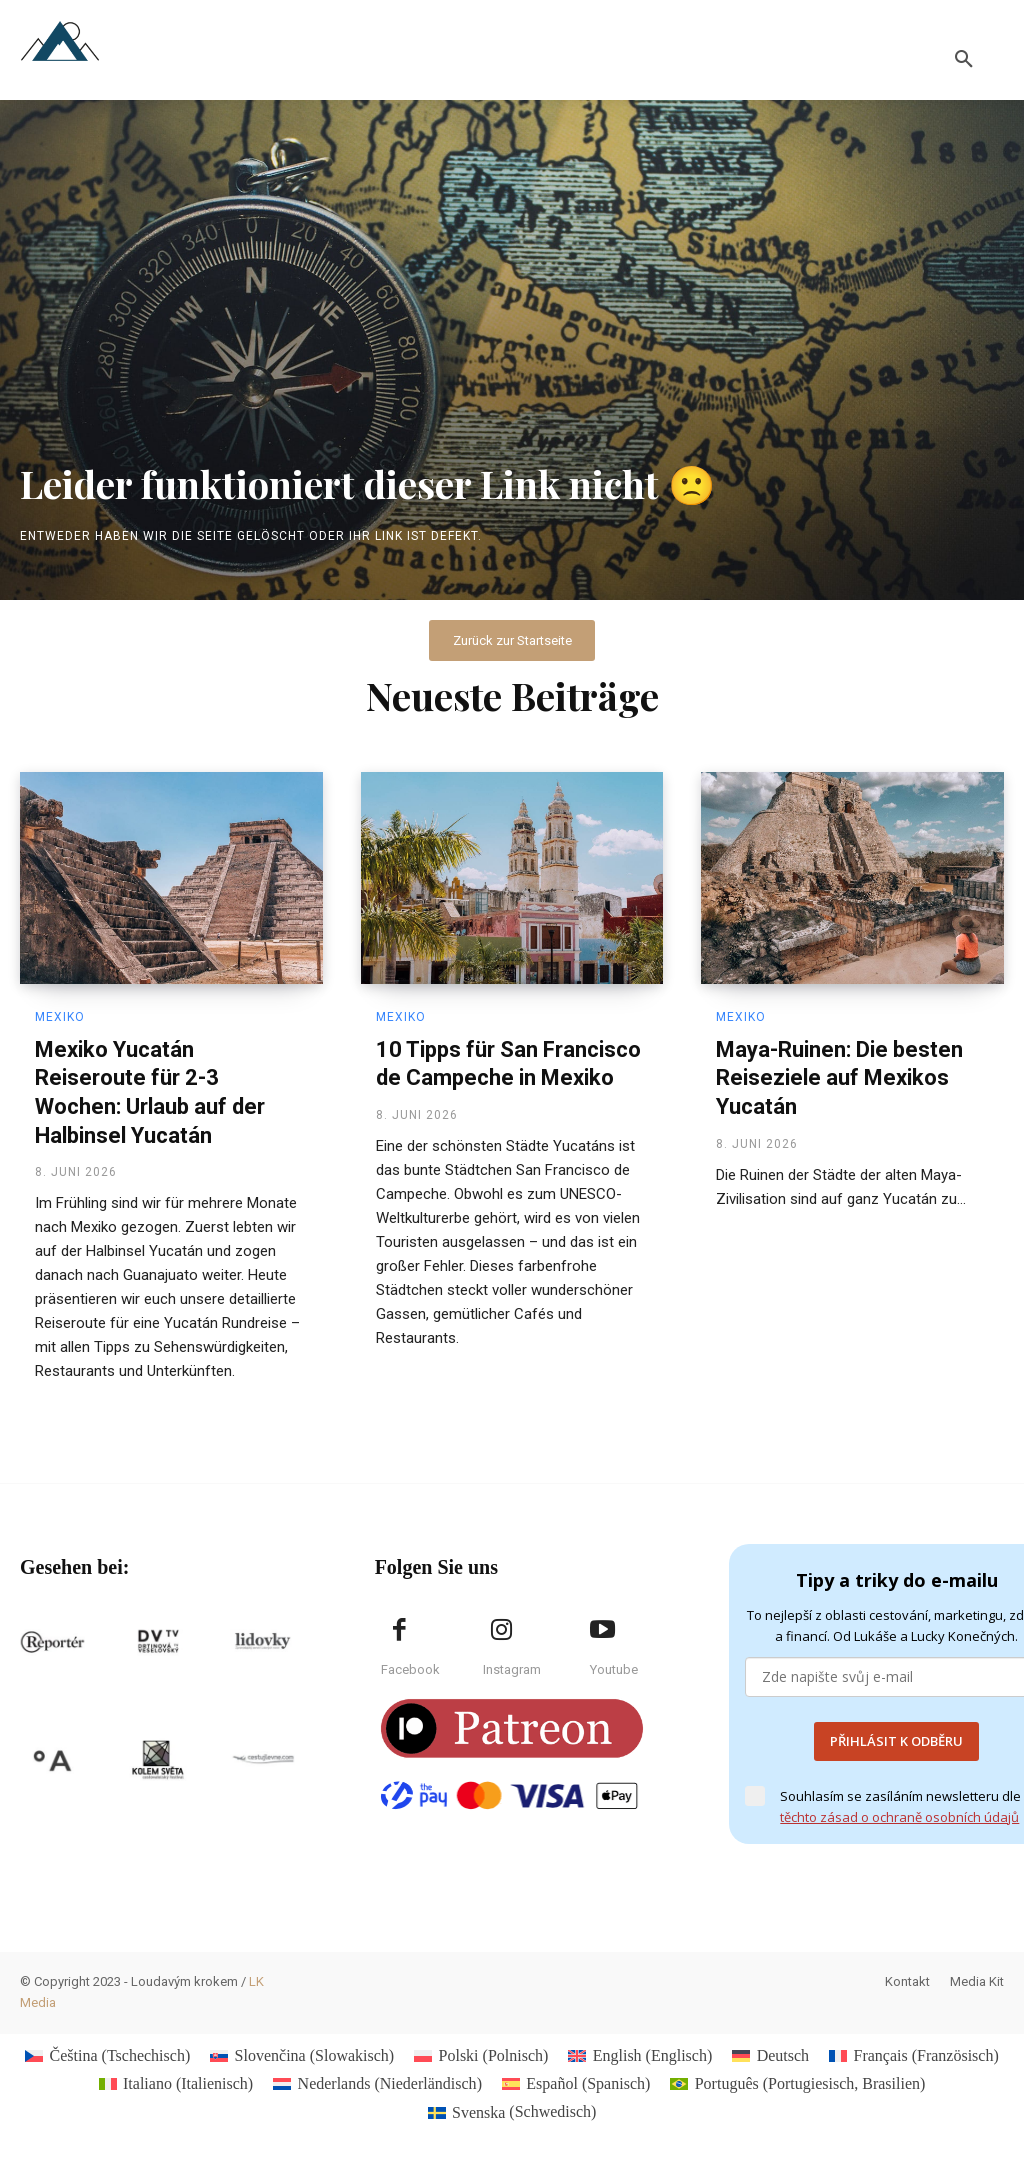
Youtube (614, 1670)
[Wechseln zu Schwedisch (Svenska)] (512, 2113)
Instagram (512, 1670)
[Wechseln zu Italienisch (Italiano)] (176, 2085)
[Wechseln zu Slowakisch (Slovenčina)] (302, 2056)
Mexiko (60, 1017)
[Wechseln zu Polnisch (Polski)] (481, 2056)
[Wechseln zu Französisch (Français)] (914, 2056)
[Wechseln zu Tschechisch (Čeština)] (107, 2056)
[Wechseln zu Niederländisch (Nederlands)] (377, 2085)
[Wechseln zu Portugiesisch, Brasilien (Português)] (797, 2085)
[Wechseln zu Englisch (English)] (640, 2056)
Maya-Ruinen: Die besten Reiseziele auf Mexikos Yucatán (839, 1078)
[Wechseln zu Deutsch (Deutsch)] (770, 2056)
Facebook (410, 1670)
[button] (964, 60)
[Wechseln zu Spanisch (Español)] (576, 2085)
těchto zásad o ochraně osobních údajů (899, 1817)
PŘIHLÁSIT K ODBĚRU (896, 1742)
